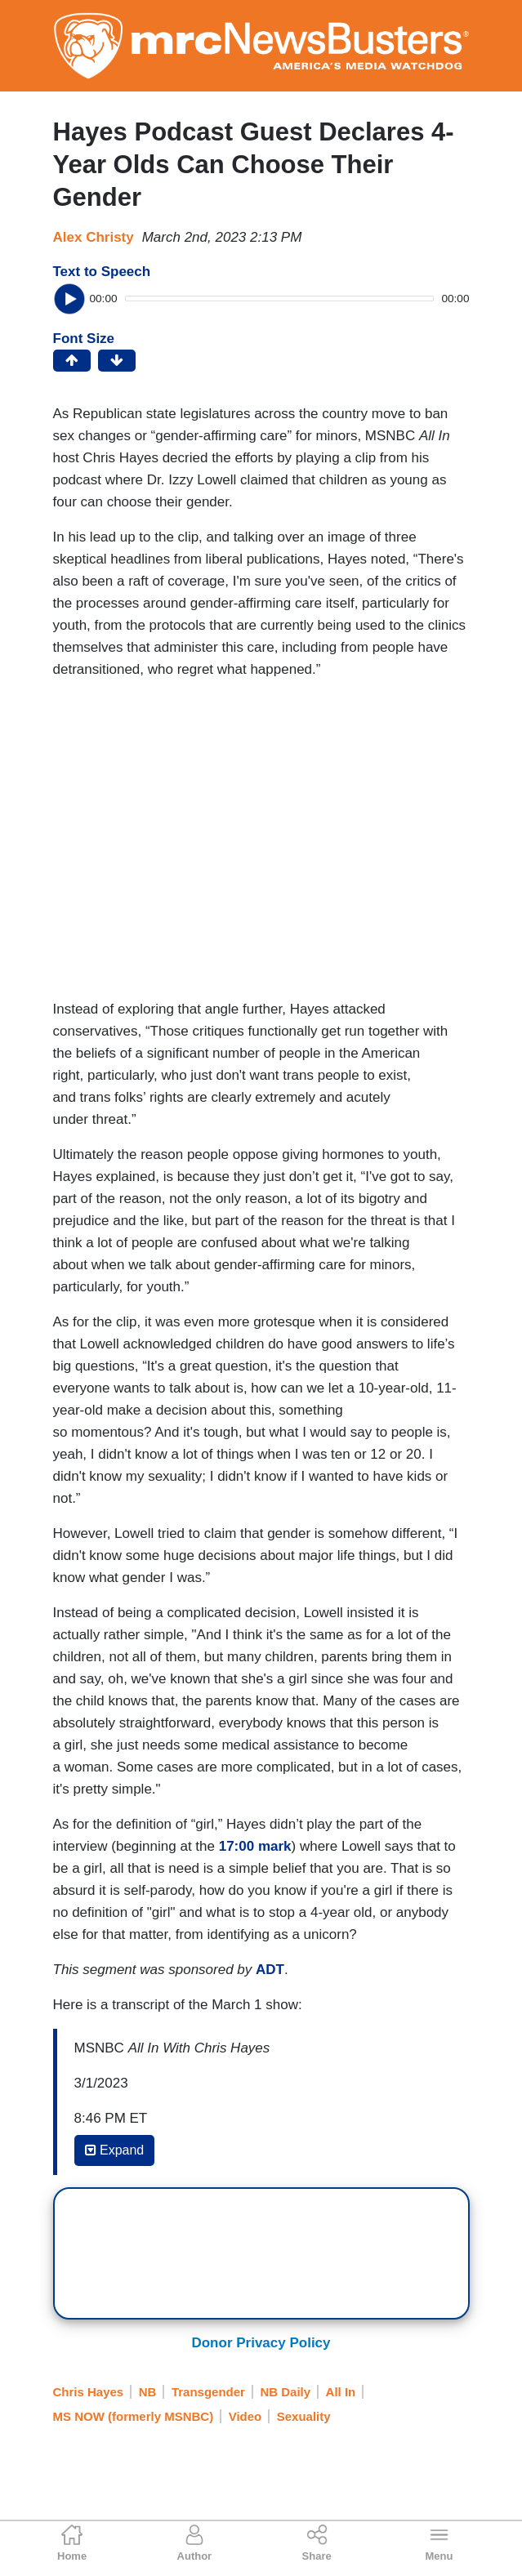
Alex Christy (93, 237)
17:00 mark (255, 1846)
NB (148, 2392)
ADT (270, 1969)
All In (341, 2392)
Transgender (208, 2392)
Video (245, 2416)
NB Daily (285, 2392)
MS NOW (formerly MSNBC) (133, 2416)
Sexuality (304, 2416)
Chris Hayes (88, 2392)
